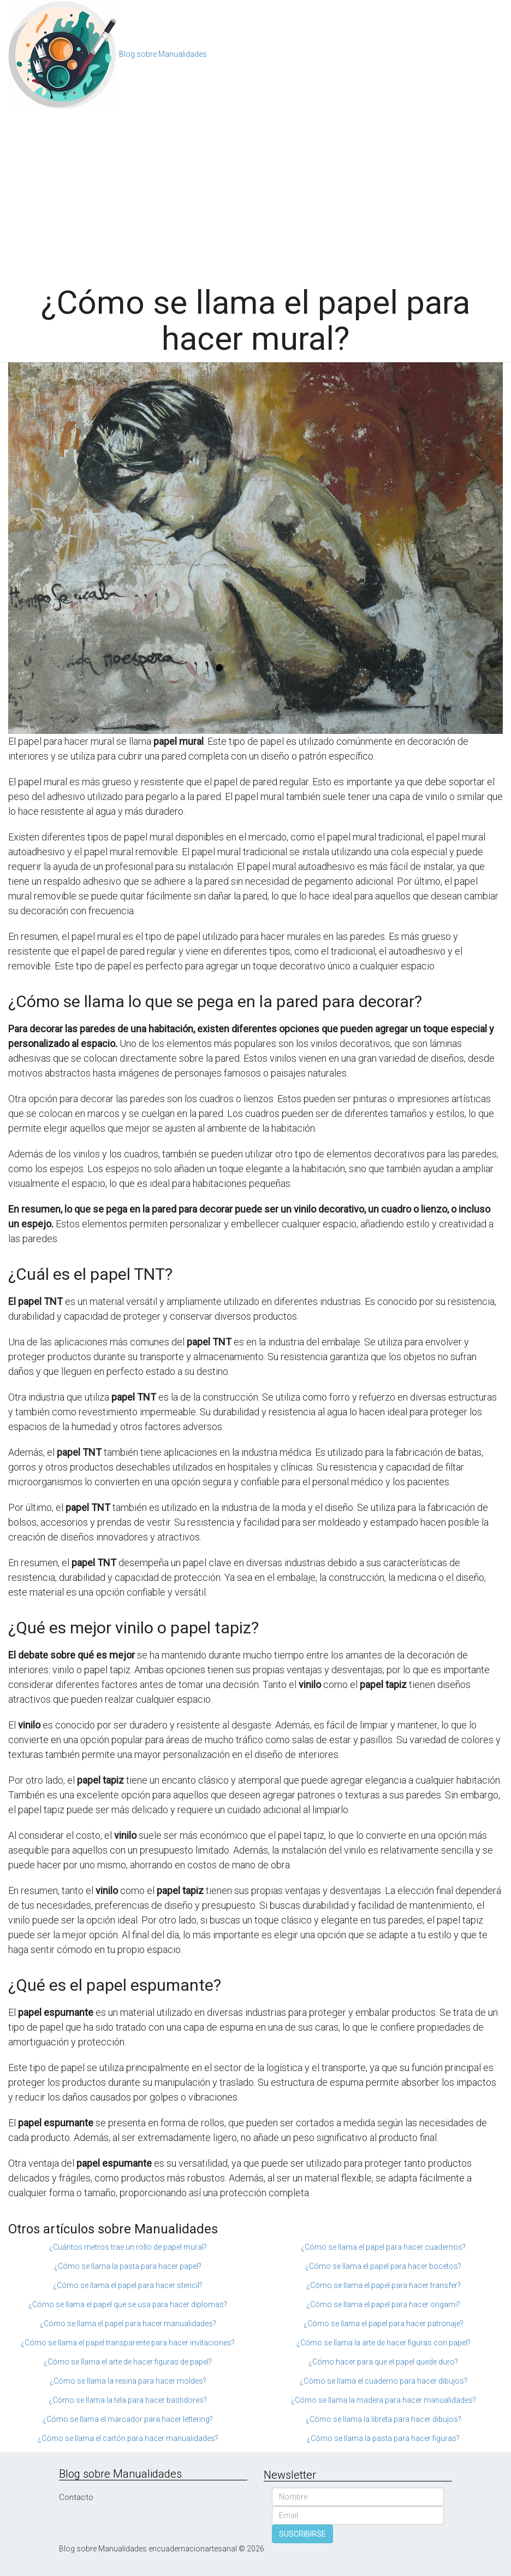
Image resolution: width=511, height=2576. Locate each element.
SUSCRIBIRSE (302, 2534)
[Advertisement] (255, 191)
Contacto (76, 2497)
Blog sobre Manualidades (163, 54)
